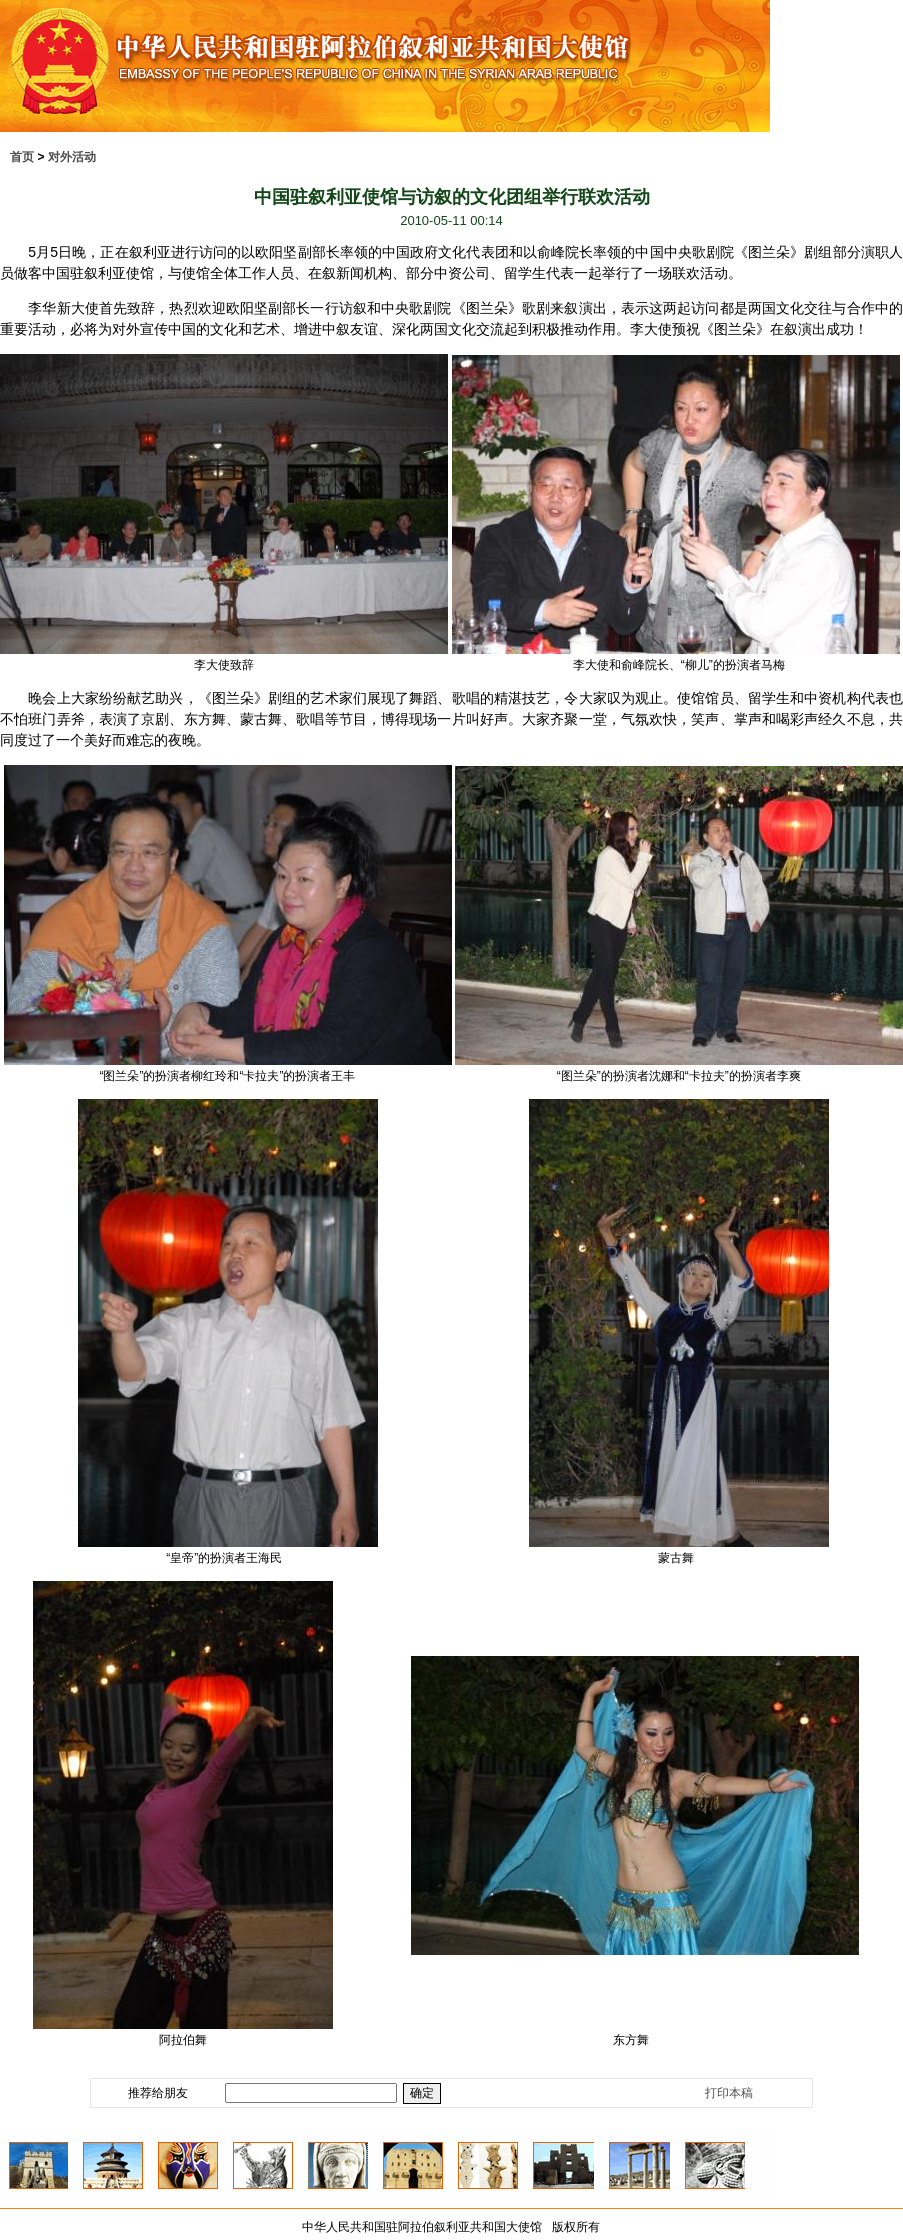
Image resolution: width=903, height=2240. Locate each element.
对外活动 (72, 157)
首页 (22, 157)
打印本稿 (729, 2093)
